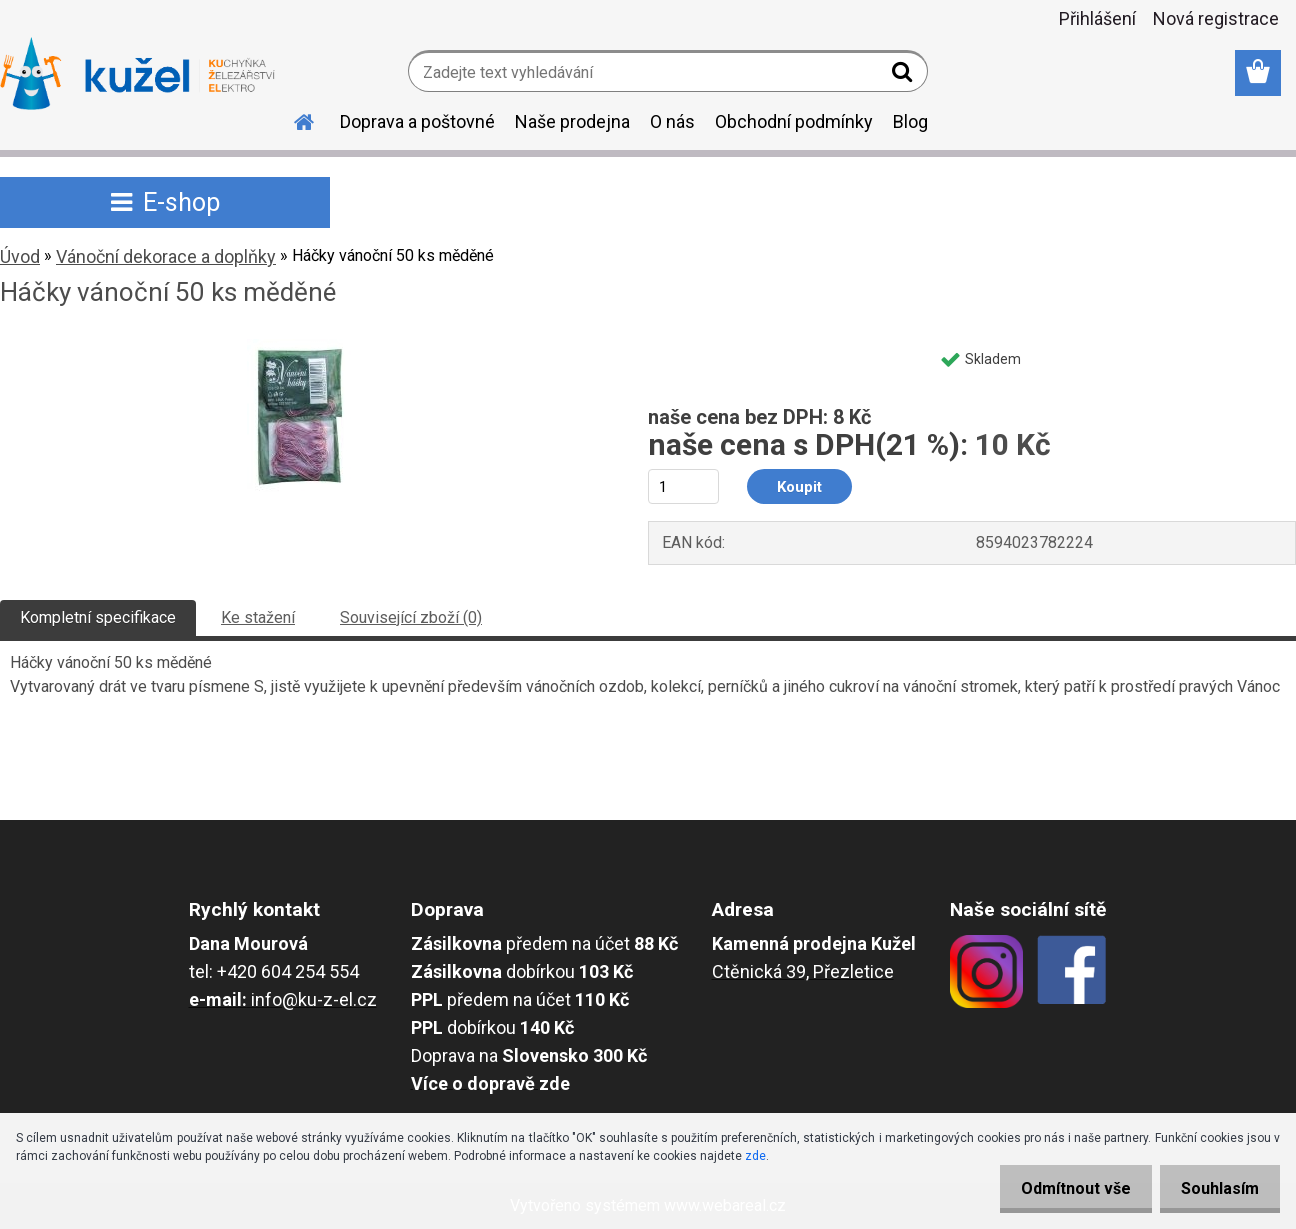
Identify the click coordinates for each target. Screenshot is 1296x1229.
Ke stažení (258, 617)
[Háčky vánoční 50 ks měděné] (301, 346)
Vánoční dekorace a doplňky (166, 256)
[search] (904, 76)
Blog (910, 121)
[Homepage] (292, 119)
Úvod (20, 256)
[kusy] (683, 486)
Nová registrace (1216, 18)
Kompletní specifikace (98, 617)
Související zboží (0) (411, 617)
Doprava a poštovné (417, 121)
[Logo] (137, 74)
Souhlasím (1216, 1188)
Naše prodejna (572, 121)
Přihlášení (1097, 18)
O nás (672, 121)
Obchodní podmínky (794, 121)
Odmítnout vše (1064, 1188)
